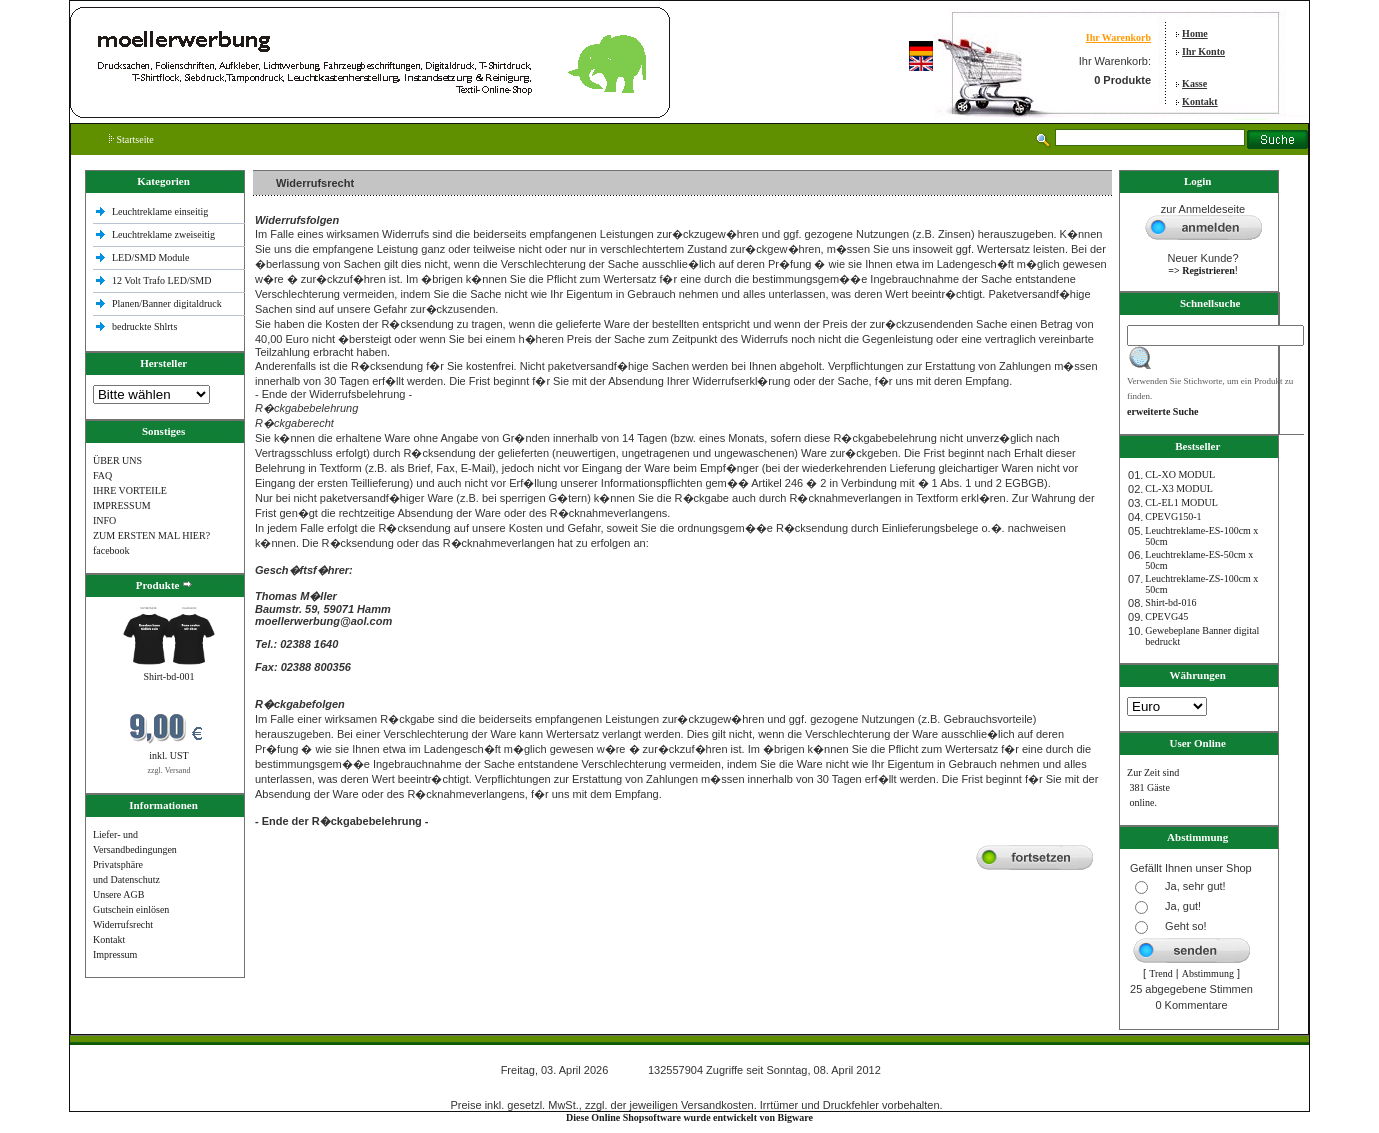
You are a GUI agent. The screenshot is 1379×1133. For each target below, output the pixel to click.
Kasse (1194, 83)
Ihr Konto (1203, 51)
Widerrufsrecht (123, 924)
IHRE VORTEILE (130, 490)
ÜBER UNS (117, 460)
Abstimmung (1208, 973)
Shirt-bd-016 (1170, 602)
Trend (1161, 973)
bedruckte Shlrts (144, 326)
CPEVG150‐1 (1173, 516)
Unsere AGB (118, 894)
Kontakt (1200, 101)
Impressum (115, 954)
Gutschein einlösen (131, 909)
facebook (111, 550)
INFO (104, 520)
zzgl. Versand (168, 770)
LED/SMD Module (151, 257)
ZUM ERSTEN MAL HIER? (151, 535)
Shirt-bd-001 (168, 676)
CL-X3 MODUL (1179, 488)
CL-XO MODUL (1180, 474)
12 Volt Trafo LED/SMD (161, 280)
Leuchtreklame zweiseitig (165, 234)
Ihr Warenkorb (1118, 37)
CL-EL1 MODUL (1181, 502)
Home (1195, 33)
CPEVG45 (1166, 616)
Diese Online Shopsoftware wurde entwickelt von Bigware (689, 1117)
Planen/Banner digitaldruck (167, 303)
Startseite (131, 139)
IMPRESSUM (122, 505)
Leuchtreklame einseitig (161, 211)
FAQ (102, 475)
